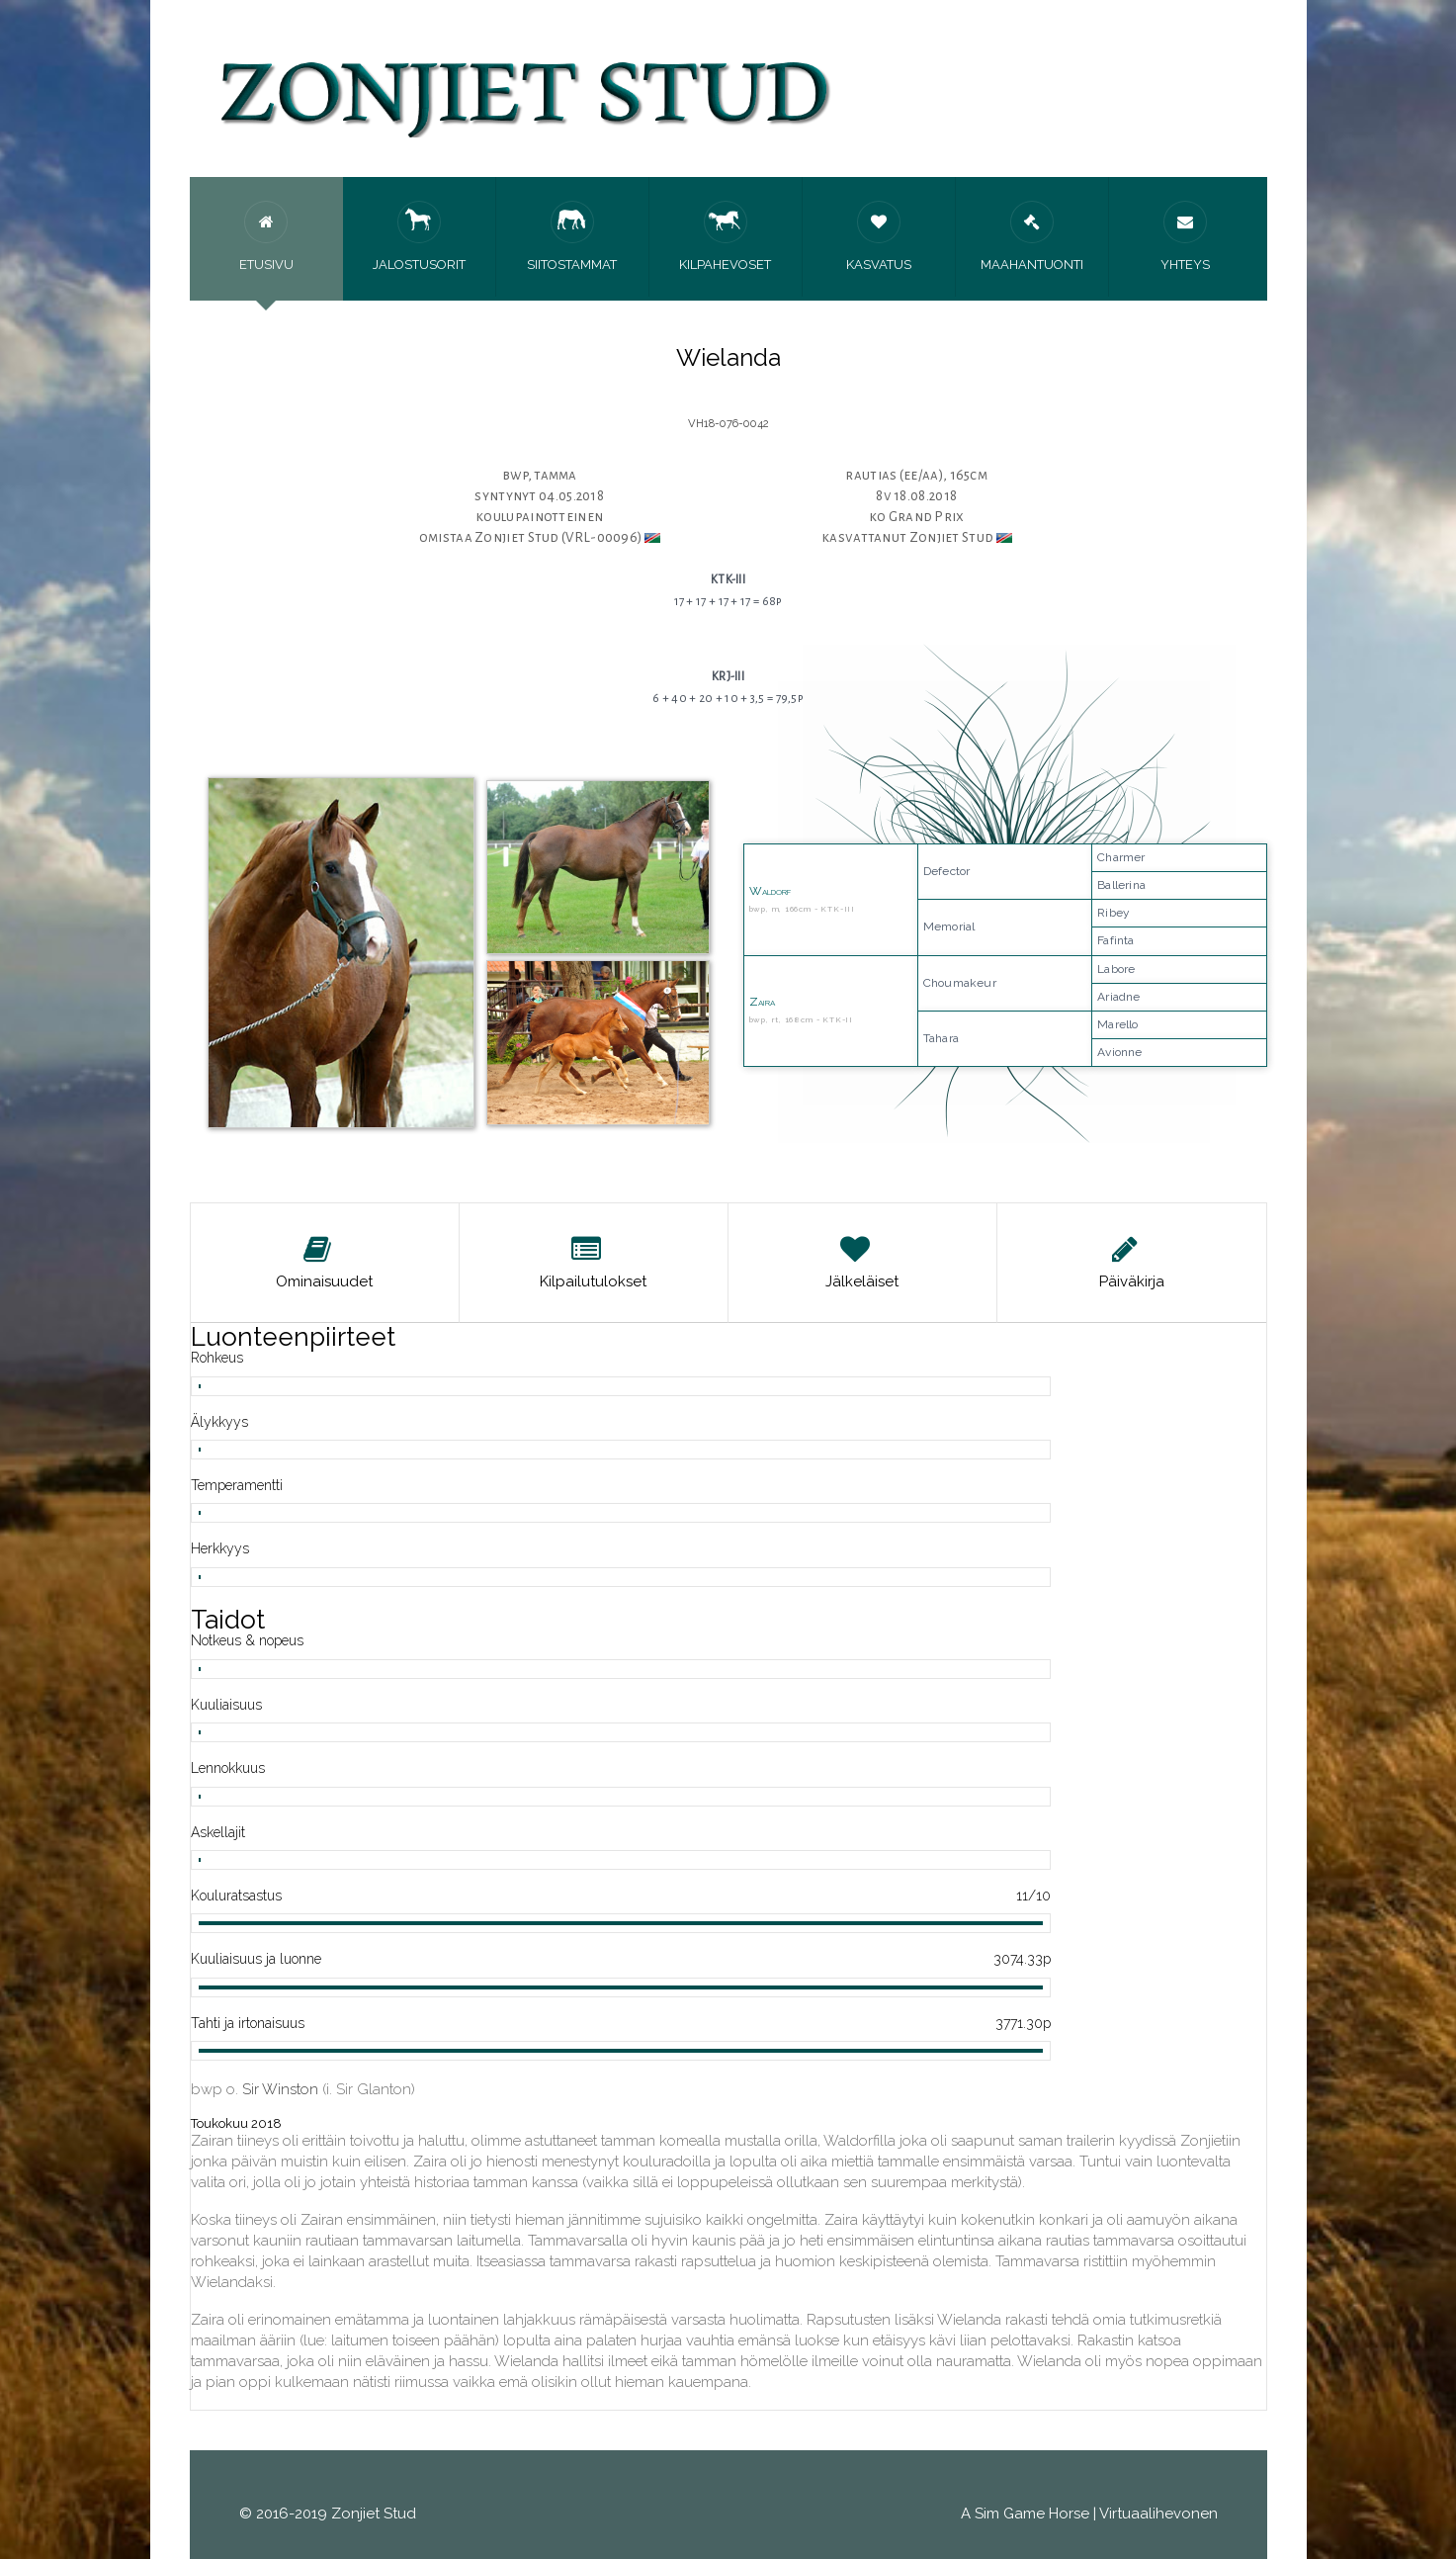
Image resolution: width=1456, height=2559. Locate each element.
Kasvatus (878, 236)
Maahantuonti (1032, 236)
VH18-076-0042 (728, 423)
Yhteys (1185, 236)
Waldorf (770, 891)
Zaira (762, 1002)
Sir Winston (280, 2089)
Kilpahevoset (725, 236)
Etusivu (266, 236)
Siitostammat (572, 236)
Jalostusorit (419, 236)
